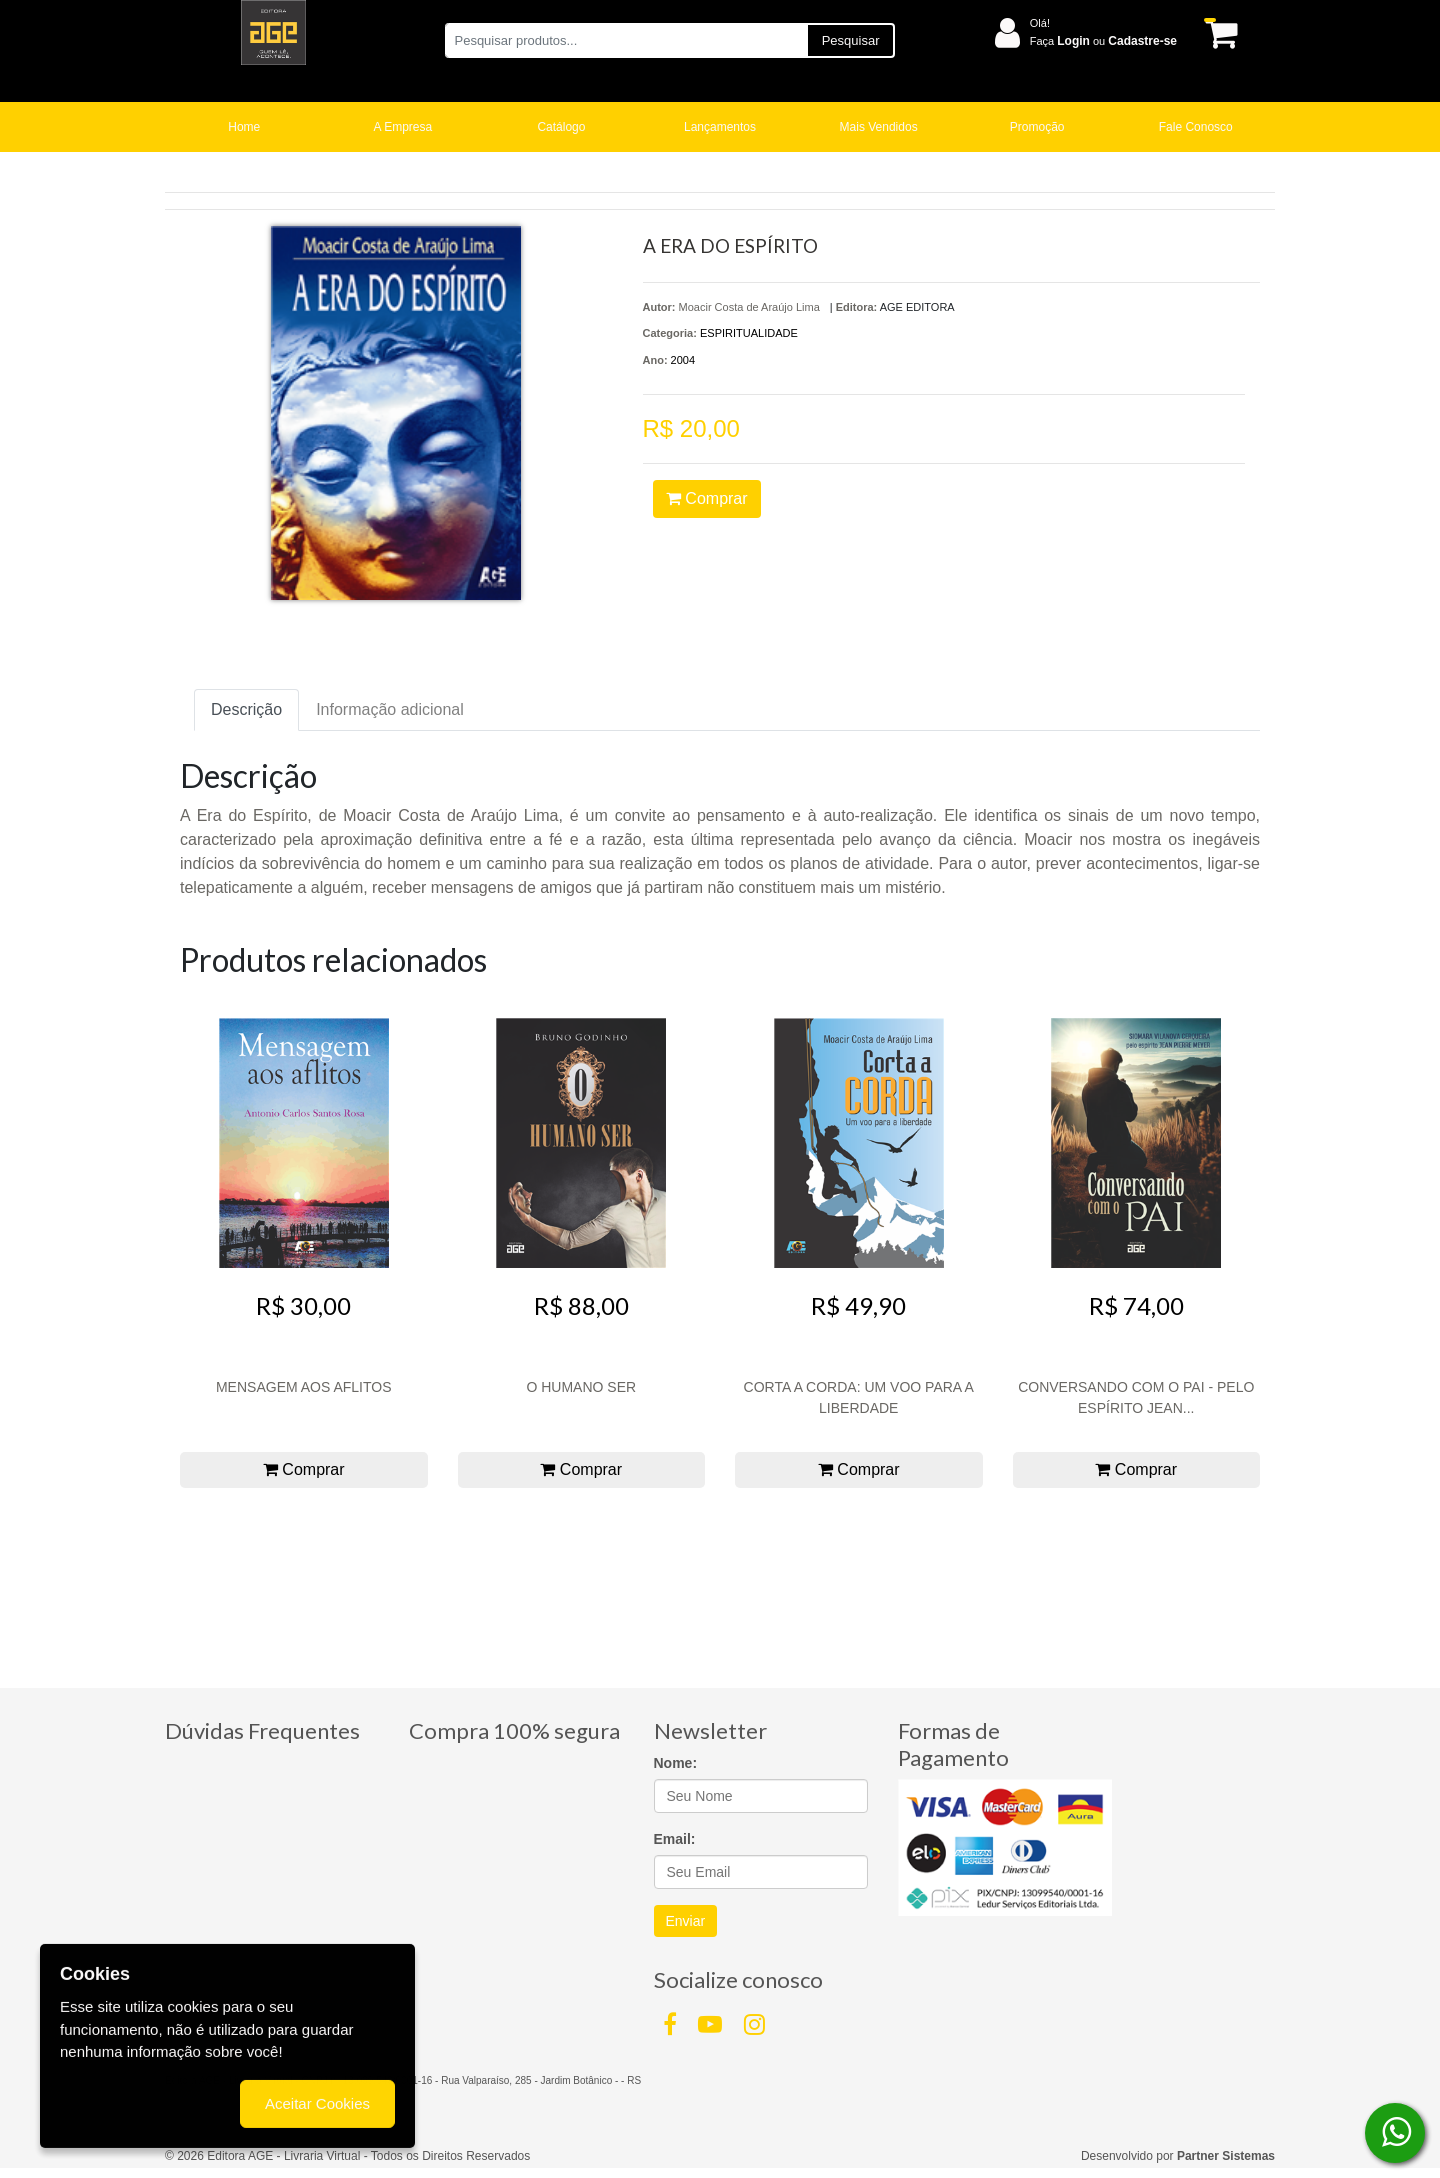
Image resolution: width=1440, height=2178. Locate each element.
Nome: (676, 1763)
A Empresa (403, 127)
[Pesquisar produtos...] (625, 40)
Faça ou (1103, 41)
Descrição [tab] (246, 709)
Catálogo (561, 127)
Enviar (686, 1921)
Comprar (707, 498)
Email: (675, 1839)
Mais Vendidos (879, 127)
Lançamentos (720, 127)
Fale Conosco (1196, 127)
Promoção (1037, 127)
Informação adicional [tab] (390, 709)
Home (244, 127)
